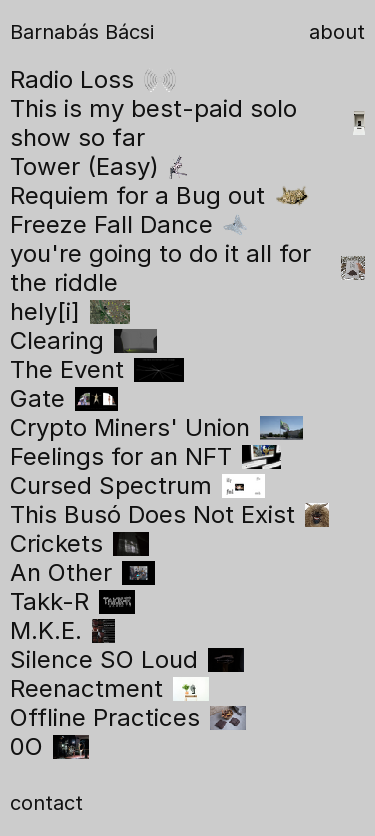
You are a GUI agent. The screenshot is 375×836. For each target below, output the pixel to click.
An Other (82, 572)
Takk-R (72, 601)
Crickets (79, 543)
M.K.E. (62, 630)
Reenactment (109, 688)
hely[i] (70, 311)
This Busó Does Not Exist (169, 514)
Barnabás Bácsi (82, 32)
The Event (97, 369)
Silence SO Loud (127, 659)
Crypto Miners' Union (156, 427)
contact (46, 803)
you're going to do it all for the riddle (187, 268)
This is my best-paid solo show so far (187, 123)
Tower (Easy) (99, 166)
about (337, 32)
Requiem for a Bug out (160, 195)
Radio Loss (93, 79)
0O (49, 746)
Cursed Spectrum (137, 485)
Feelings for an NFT (145, 456)
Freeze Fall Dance (128, 224)
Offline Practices (128, 717)
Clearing (83, 340)
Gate (64, 398)
